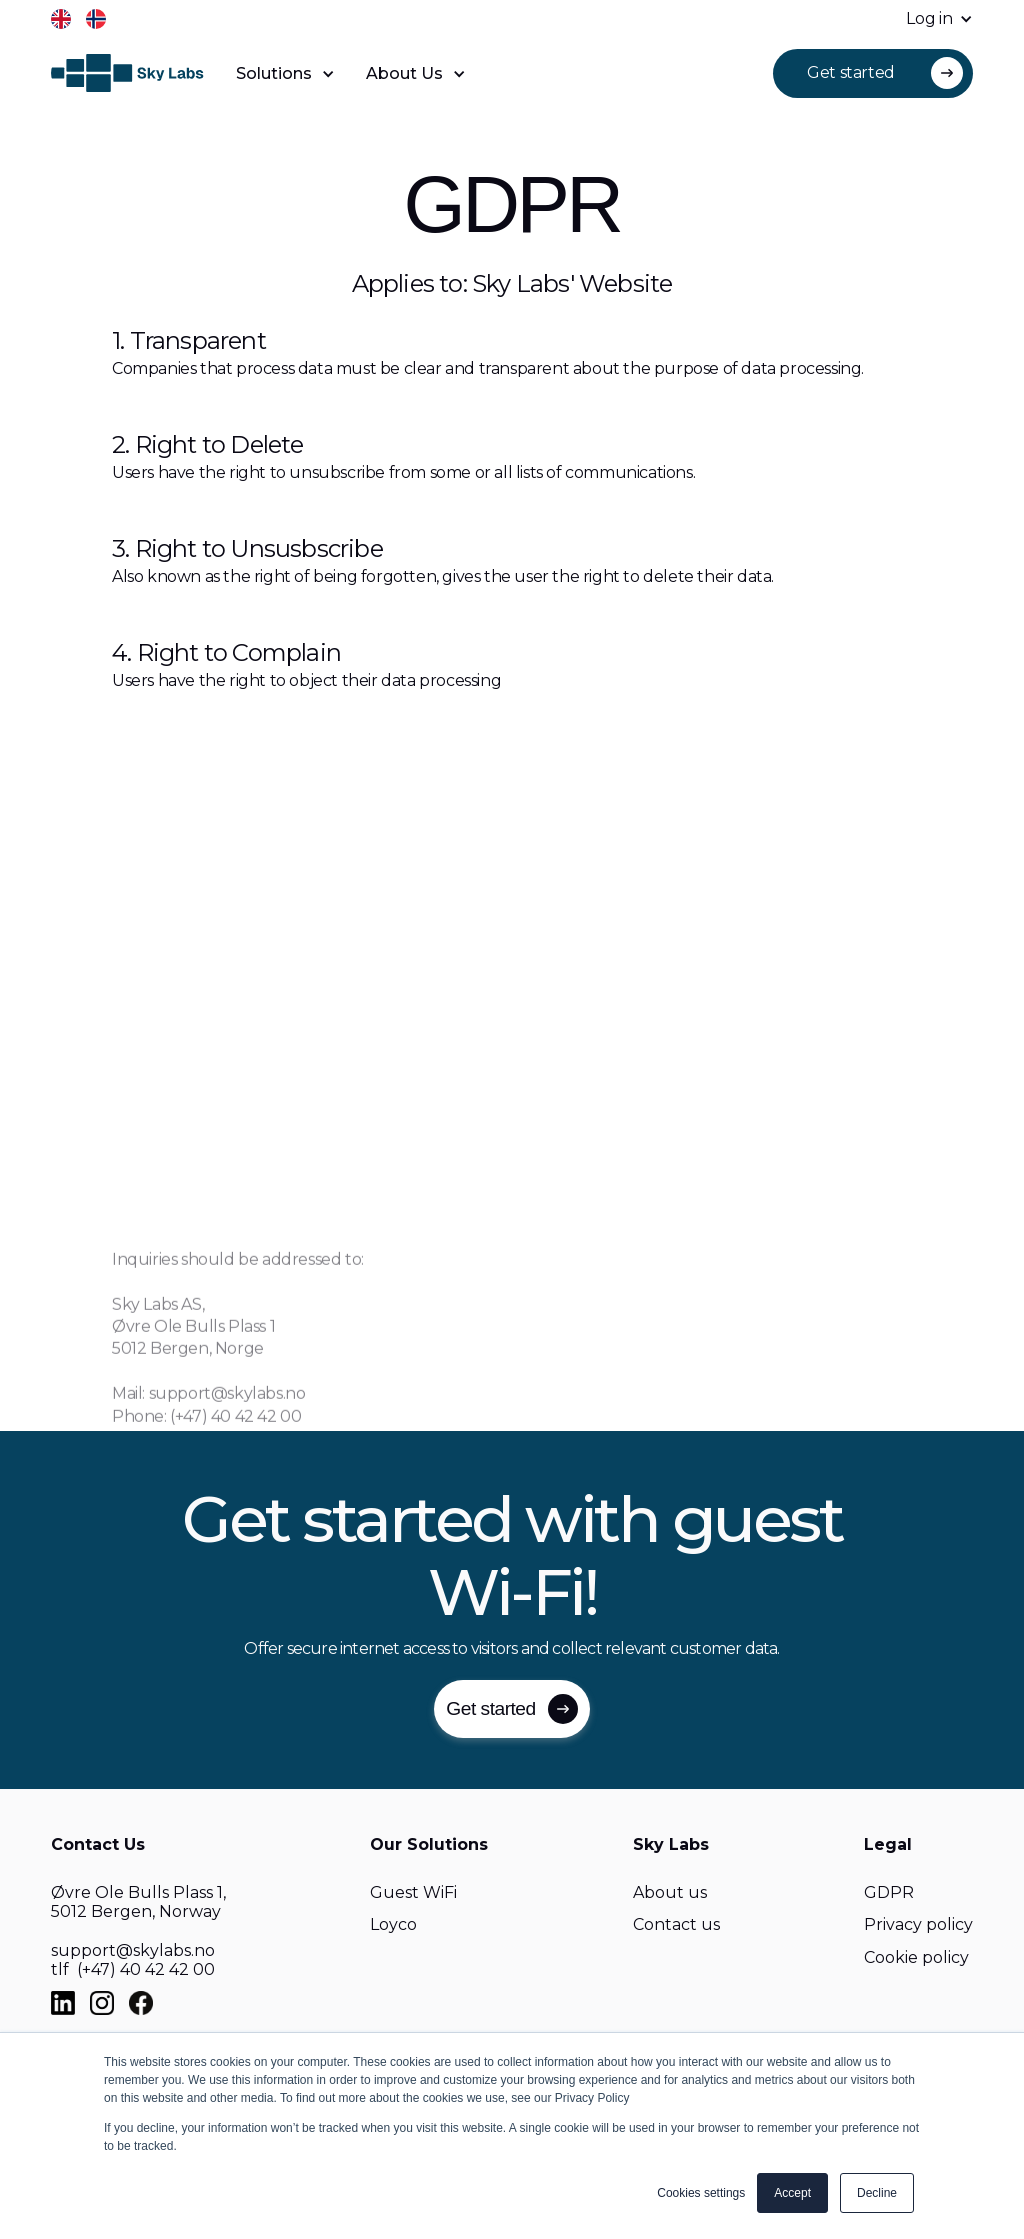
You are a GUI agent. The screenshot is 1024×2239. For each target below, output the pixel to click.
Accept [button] (792, 2193)
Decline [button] (877, 2193)
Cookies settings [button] (701, 2193)
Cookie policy (916, 1957)
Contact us (676, 1924)
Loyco (393, 1924)
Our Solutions (429, 1844)
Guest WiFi (413, 1892)
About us (670, 1892)
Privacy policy (918, 1924)
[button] (929, 19)
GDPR (889, 1892)
